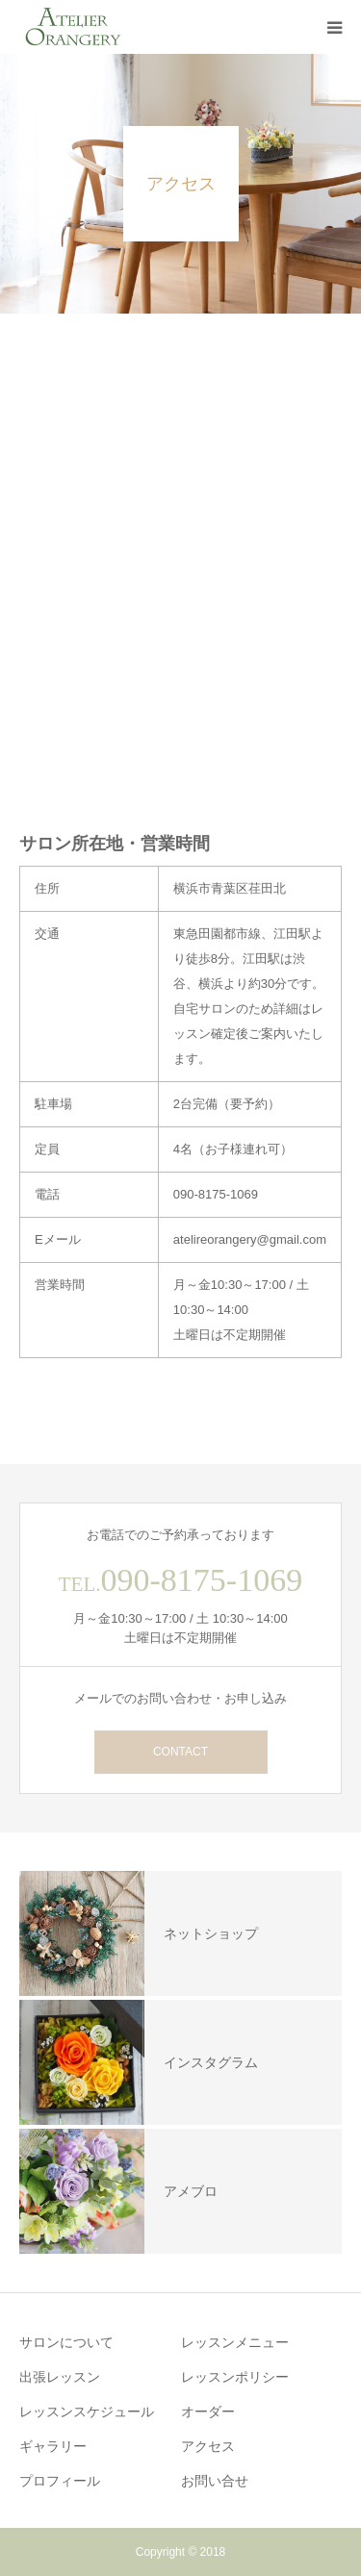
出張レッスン (59, 2377)
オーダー (208, 2411)
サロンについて (66, 2342)
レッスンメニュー (235, 2342)
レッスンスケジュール (86, 2411)
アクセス (208, 2446)
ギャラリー (53, 2446)
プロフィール (59, 2480)
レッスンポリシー (235, 2377)
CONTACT (180, 1751)
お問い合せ (214, 2480)
